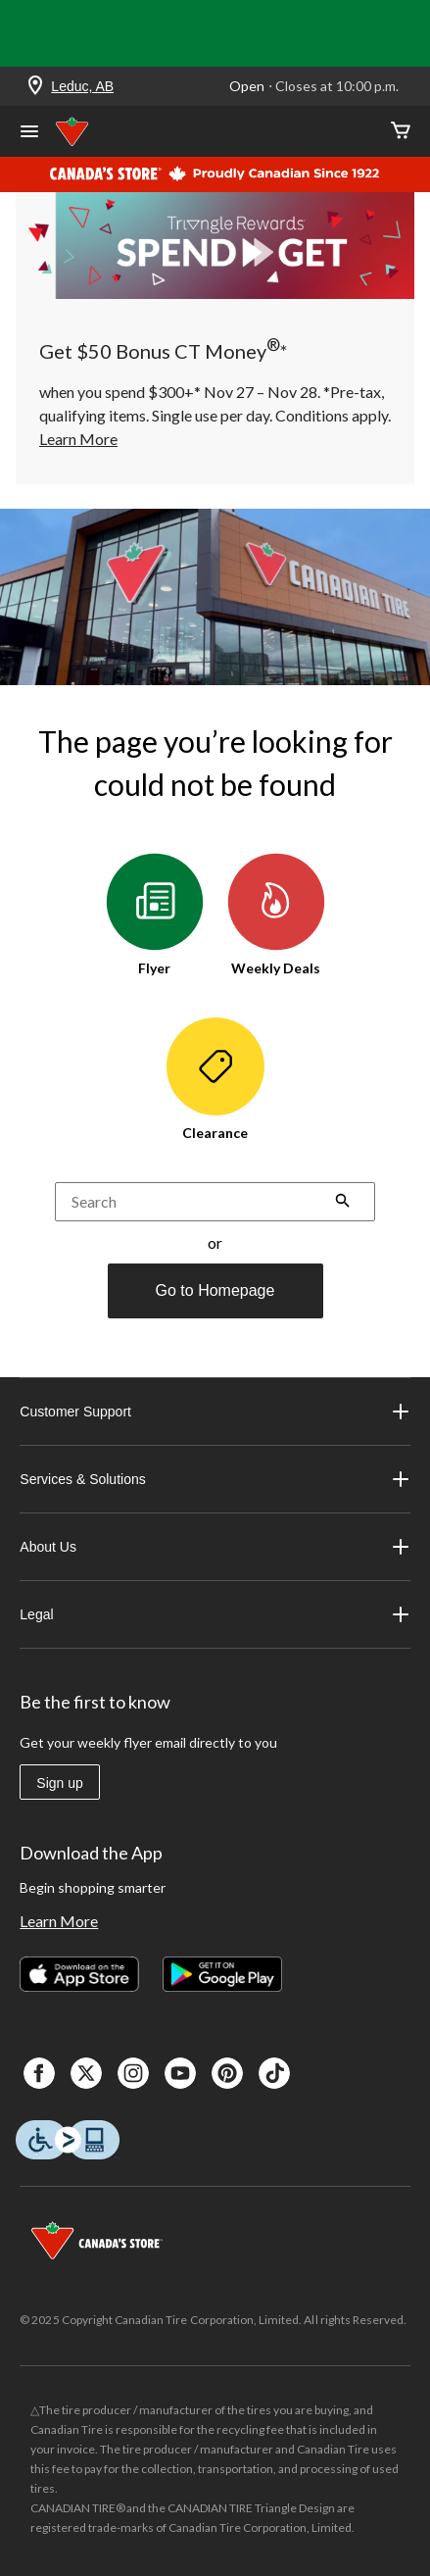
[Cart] (400, 132)
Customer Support (214, 1411)
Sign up (59, 1783)
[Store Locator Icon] (35, 86)
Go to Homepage (215, 1290)
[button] (343, 1203)
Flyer (155, 914)
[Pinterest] (227, 2073)
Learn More (59, 1920)
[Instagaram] (133, 2073)
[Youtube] (180, 2073)
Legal (214, 1614)
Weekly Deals (276, 914)
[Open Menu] (29, 133)
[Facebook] (39, 2073)
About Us (214, 1547)
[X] (86, 2073)
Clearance (215, 1079)
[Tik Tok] (274, 2073)
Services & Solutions (214, 1479)
